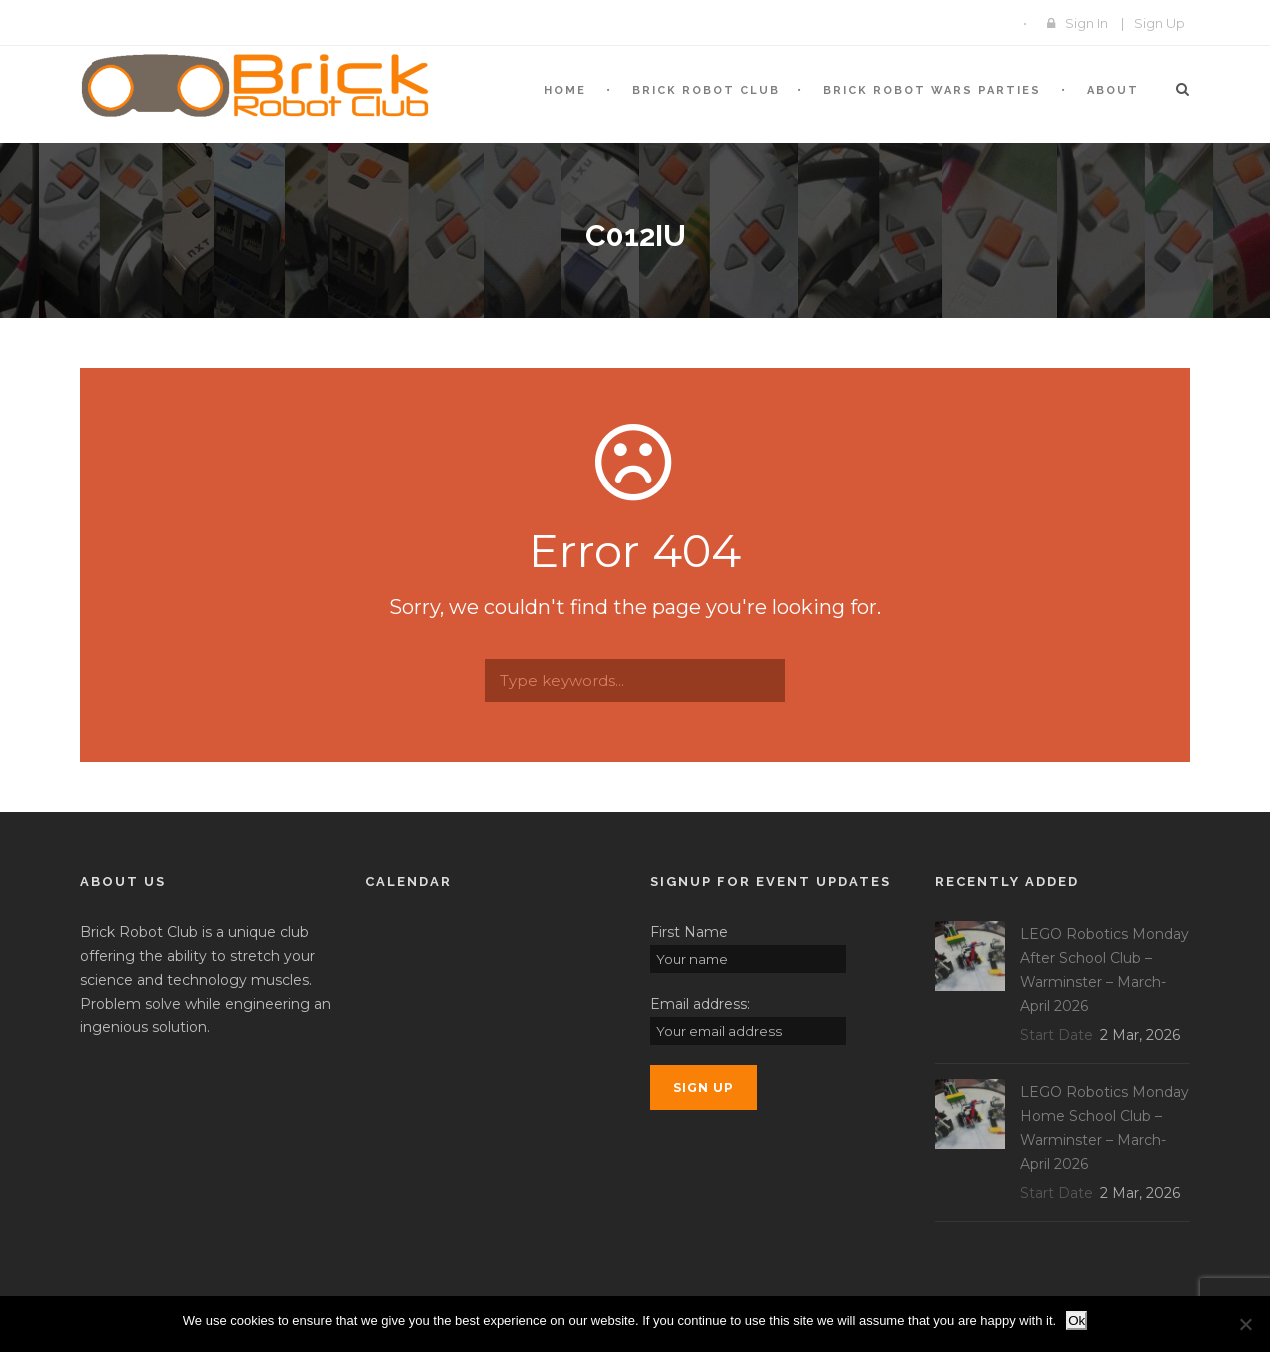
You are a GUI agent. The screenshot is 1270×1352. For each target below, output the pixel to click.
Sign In (1086, 23)
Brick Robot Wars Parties (932, 90)
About (1113, 90)
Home (565, 90)
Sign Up (1159, 23)
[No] (1245, 1324)
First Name (689, 932)
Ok (1076, 1320)
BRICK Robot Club (706, 90)
